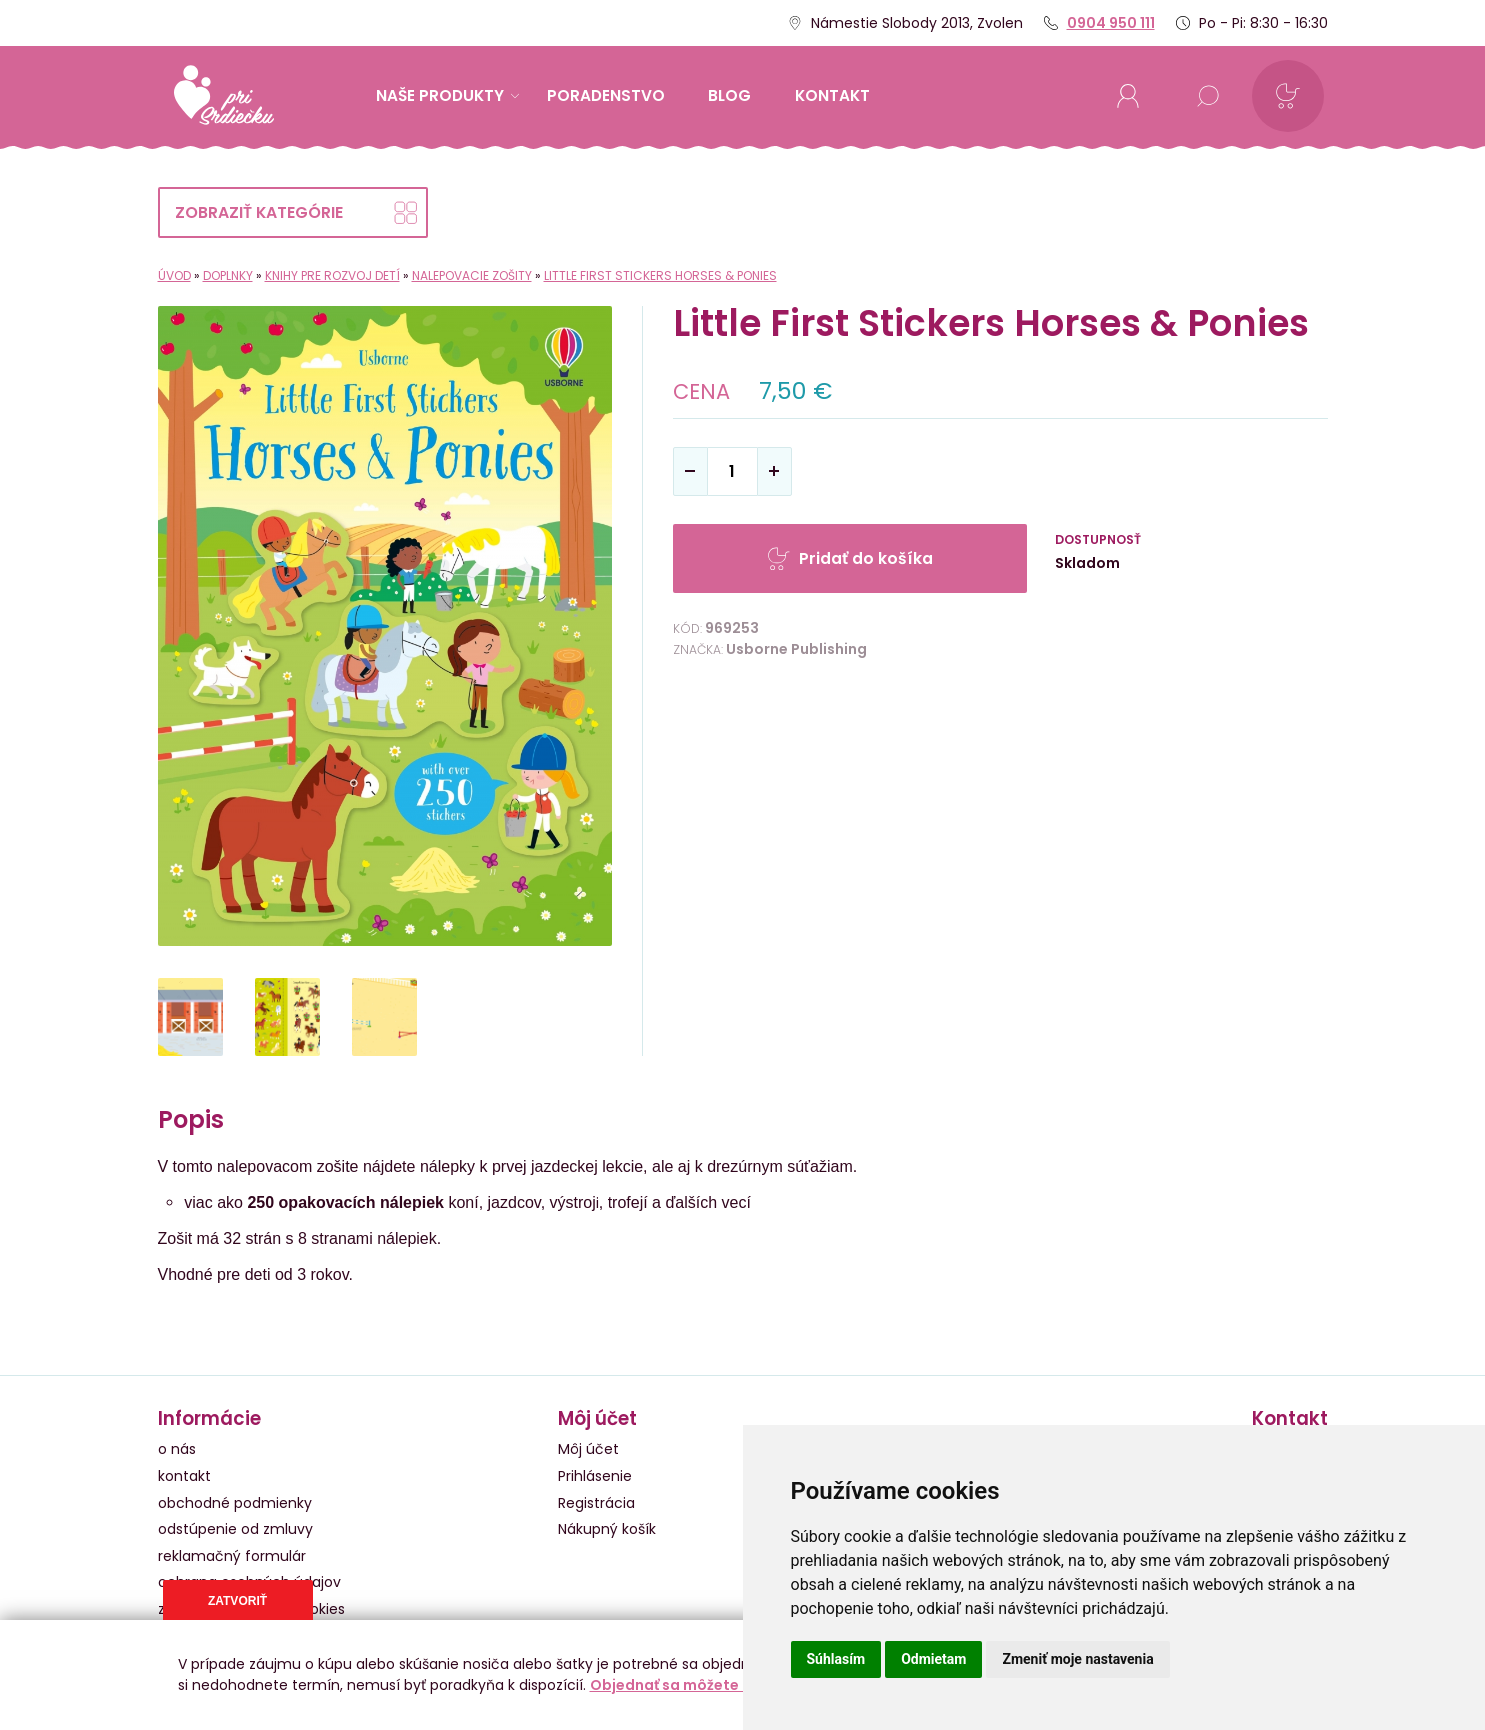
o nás (177, 1449)
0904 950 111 (1111, 23)
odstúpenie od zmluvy (235, 1529)
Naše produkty (447, 95)
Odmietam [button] (933, 1659)
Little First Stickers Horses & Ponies (660, 275)
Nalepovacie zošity (472, 275)
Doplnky (228, 275)
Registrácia (596, 1503)
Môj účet (588, 1449)
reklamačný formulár (232, 1556)
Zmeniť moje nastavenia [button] (1077, 1659)
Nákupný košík (607, 1529)
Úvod (174, 275)
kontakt (832, 95)
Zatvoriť (237, 1601)
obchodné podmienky (235, 1503)
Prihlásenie (595, 1476)
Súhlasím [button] (836, 1659)
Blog (729, 95)
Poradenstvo (606, 95)
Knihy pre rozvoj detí (332, 275)
